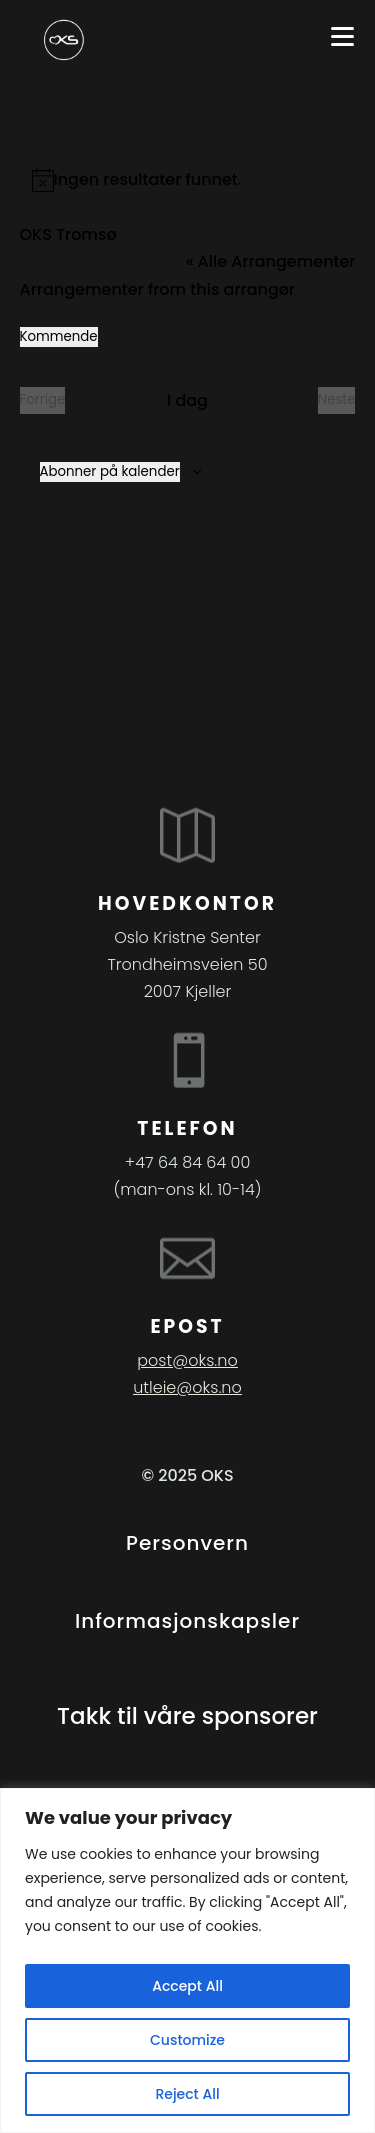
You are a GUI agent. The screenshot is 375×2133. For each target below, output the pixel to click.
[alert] (188, 179)
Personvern (187, 1543)
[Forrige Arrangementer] (43, 400)
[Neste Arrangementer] (337, 400)
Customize (187, 2040)
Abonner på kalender (110, 471)
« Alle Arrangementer (271, 261)
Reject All (187, 2094)
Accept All (187, 1986)
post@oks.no (187, 1360)
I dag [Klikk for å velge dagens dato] (187, 400)
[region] (187, 1960)
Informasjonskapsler (187, 1621)
